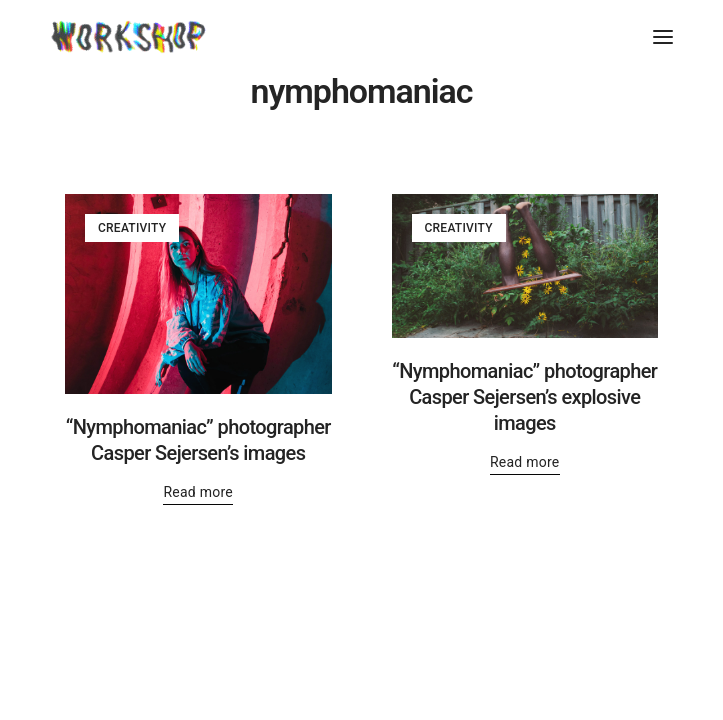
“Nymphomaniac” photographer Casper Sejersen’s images (198, 440)
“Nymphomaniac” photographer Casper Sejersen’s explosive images (524, 397)
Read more (198, 492)
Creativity (132, 228)
